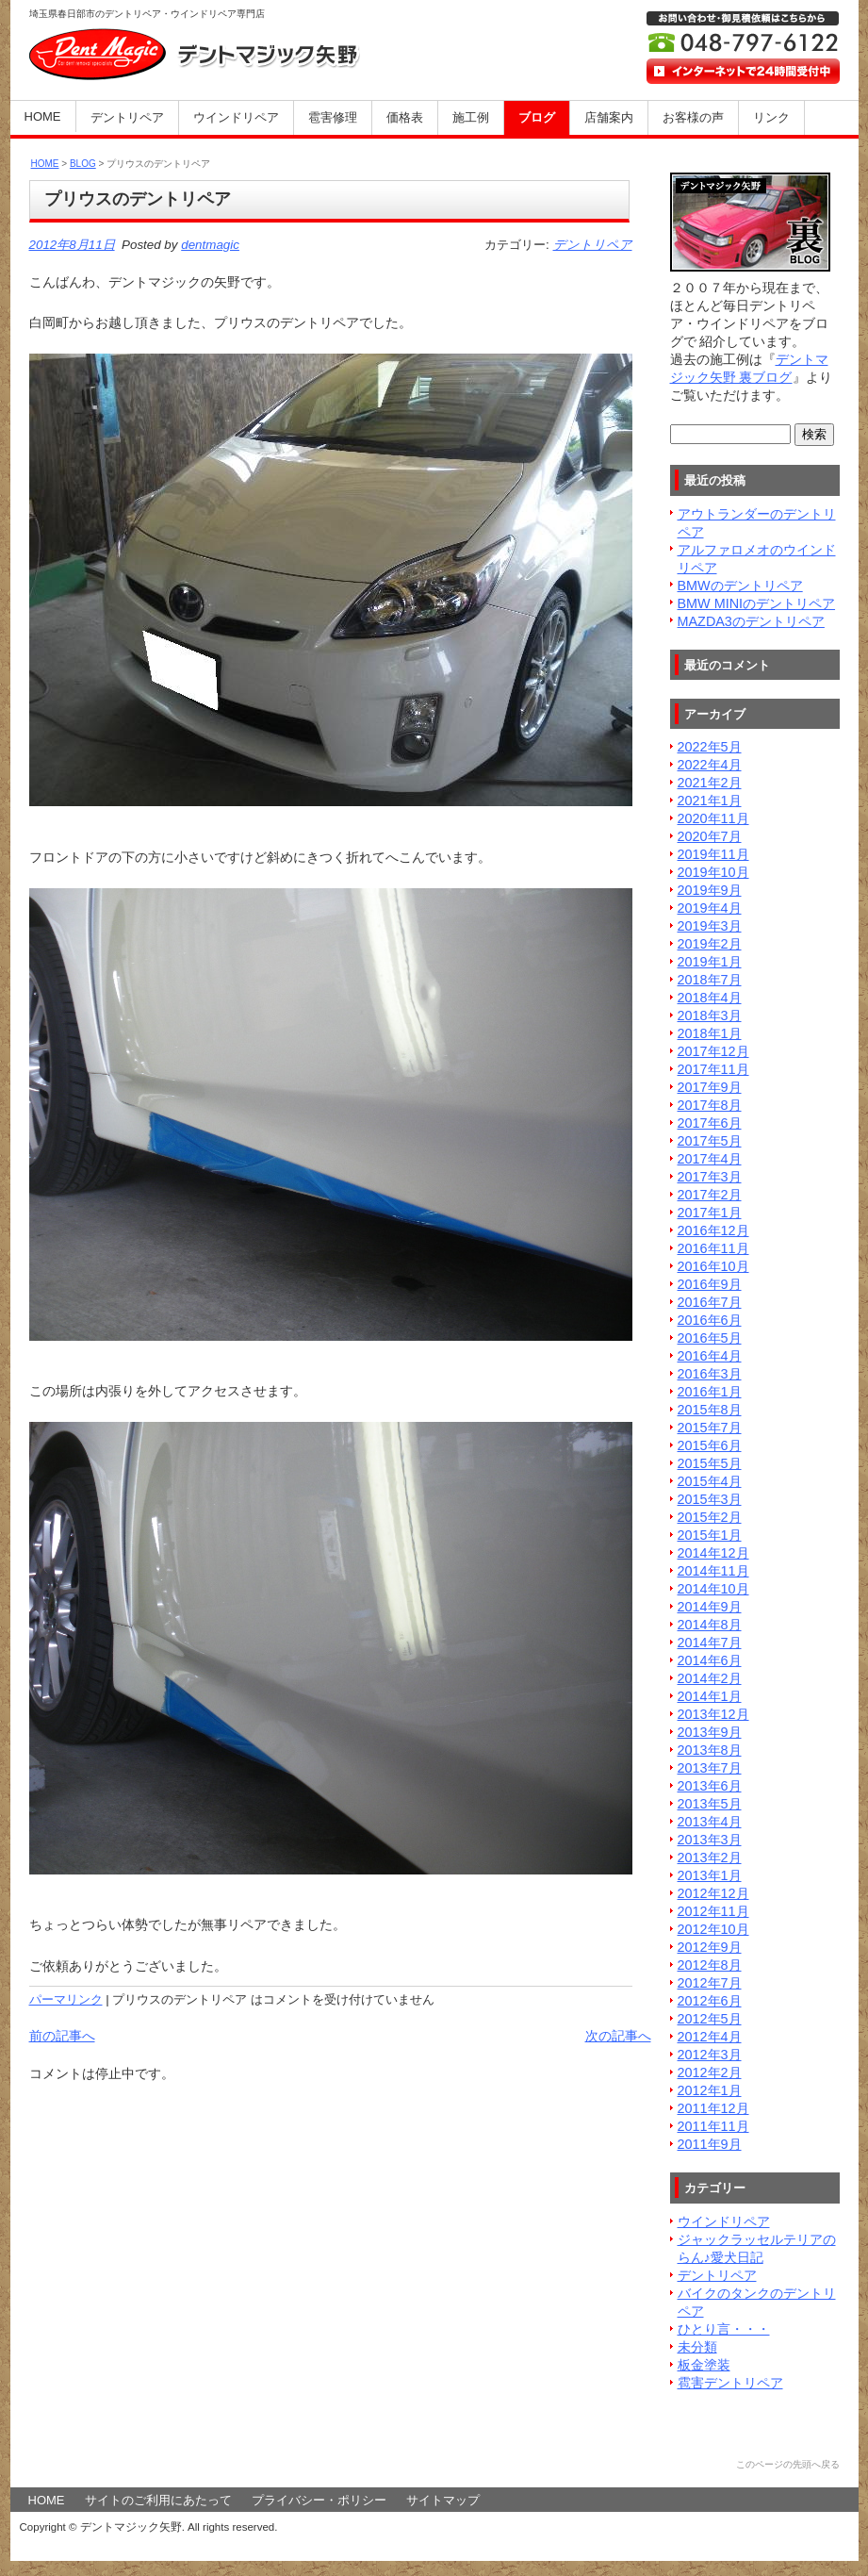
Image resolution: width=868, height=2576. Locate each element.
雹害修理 (332, 117)
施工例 (470, 117)
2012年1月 (710, 2090)
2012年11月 (713, 1911)
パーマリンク (66, 1999)
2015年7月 (710, 1427)
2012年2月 (710, 2072)
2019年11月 (713, 854)
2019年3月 (710, 925)
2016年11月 (713, 1248)
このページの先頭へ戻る (788, 2464)
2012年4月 (710, 2036)
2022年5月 (710, 746)
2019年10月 (713, 872)
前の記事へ (62, 2035)
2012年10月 (713, 1929)
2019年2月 (710, 943)
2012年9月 (710, 1947)
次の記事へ (618, 2035)
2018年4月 (710, 997)
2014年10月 (713, 1588)
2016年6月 (710, 1320)
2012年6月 (710, 2000)
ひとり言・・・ (724, 2329)
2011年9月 (710, 2144)
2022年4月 (710, 764)
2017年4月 (710, 1158)
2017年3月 (710, 1176)
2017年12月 (713, 1051)
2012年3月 (710, 2054)
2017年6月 (710, 1123)
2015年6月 (710, 1445)
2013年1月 (710, 1875)
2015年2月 (710, 1517)
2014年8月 (710, 1624)
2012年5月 (710, 2018)
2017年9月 (710, 1087)
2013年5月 (710, 1803)
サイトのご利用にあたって (158, 2500)
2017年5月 (710, 1140)
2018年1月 (710, 1033)
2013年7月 (710, 1767)
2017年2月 (710, 1194)
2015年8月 (710, 1409)
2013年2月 (710, 1857)
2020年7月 (710, 836)
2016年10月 (713, 1266)
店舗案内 (608, 117)
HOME (43, 116)
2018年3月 (710, 1015)
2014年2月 (710, 1678)
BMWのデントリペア (740, 585)
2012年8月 (710, 1965)
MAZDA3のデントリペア (751, 621)
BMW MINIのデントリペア (757, 603)
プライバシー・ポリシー (319, 2500)
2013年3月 (710, 1839)
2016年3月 (710, 1373)
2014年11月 (713, 1570)
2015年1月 (710, 1535)
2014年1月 (710, 1696)
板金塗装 (704, 2364)
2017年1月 (710, 1212)
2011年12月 (713, 2108)
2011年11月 (713, 2126)
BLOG (83, 163)
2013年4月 (710, 1821)
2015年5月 (710, 1463)
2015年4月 (710, 1481)
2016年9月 (710, 1284)
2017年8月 (710, 1105)
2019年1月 (710, 961)
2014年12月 (713, 1552)
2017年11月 (713, 1069)
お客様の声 (693, 117)
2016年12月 (713, 1230)
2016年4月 (710, 1355)
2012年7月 (710, 1982)
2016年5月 (710, 1338)
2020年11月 (713, 818)
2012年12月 (713, 1893)
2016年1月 (710, 1391)
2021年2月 (710, 782)
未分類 (697, 2346)
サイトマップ (443, 2500)
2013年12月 (713, 1714)
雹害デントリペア (730, 2382)
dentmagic (210, 245)
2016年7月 (710, 1302)
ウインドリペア (236, 117)
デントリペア (127, 117)
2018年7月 (710, 979)
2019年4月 (710, 908)
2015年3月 (710, 1499)
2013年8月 (710, 1750)
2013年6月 (710, 1785)
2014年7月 (710, 1642)
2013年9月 (710, 1732)
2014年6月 (710, 1660)
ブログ (536, 117)
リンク (771, 117)
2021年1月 (710, 800)
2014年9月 (710, 1606)
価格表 (404, 117)
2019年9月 (710, 890)
